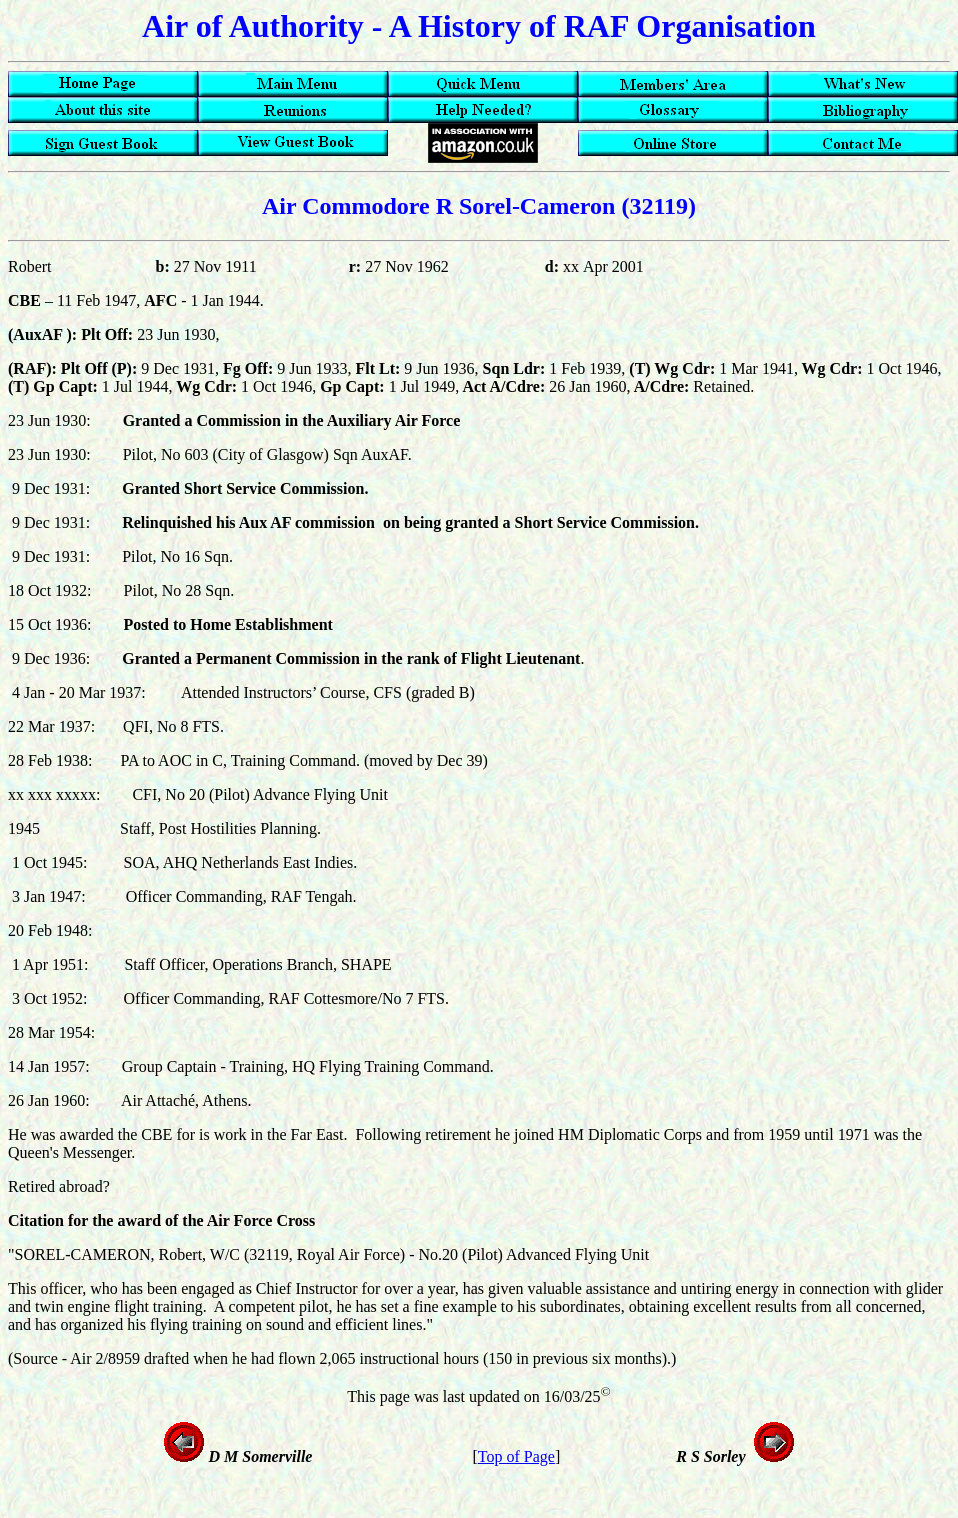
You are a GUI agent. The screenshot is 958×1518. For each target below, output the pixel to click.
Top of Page (516, 1456)
